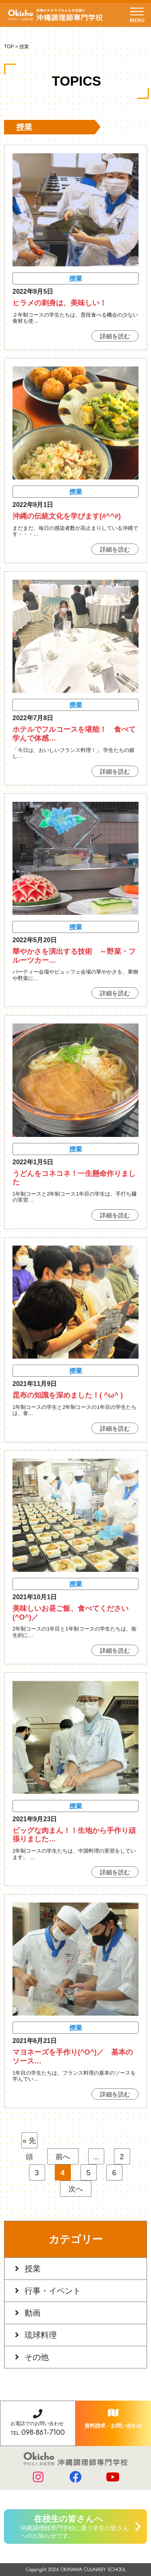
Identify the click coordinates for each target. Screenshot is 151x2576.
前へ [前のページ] (63, 2157)
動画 (33, 2312)
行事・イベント (53, 2290)
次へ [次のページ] (75, 2189)
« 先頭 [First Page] (29, 2142)
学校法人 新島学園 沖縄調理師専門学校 (55, 15)
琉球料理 (41, 2335)
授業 (33, 2268)
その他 (37, 2357)
